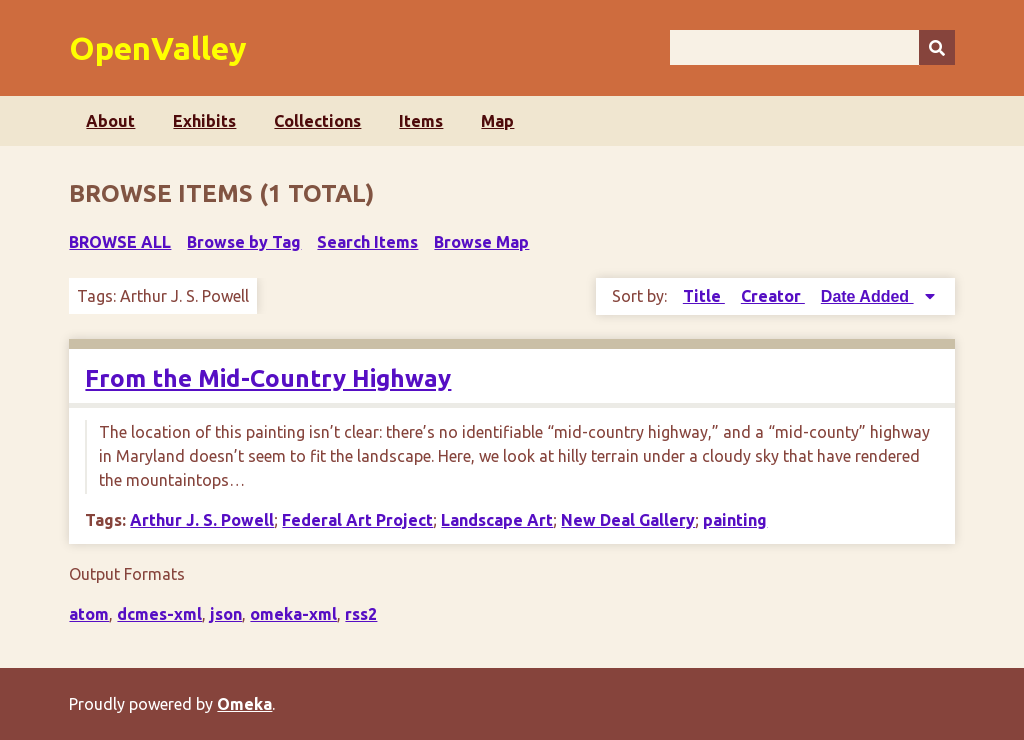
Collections (317, 121)
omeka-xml (293, 614)
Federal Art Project (357, 520)
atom (89, 614)
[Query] (812, 47)
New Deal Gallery (628, 520)
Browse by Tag (244, 242)
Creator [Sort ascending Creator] (773, 296)
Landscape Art (497, 520)
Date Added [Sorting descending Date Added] (867, 296)
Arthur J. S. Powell (202, 520)
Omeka (244, 704)
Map (497, 121)
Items (421, 121)
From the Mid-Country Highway (268, 378)
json (226, 614)
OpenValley (158, 48)
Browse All (120, 242)
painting (735, 520)
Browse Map (481, 242)
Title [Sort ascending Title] (704, 296)
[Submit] (937, 47)
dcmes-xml (159, 614)
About (110, 121)
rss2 (361, 614)
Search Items (367, 242)
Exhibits (204, 121)
